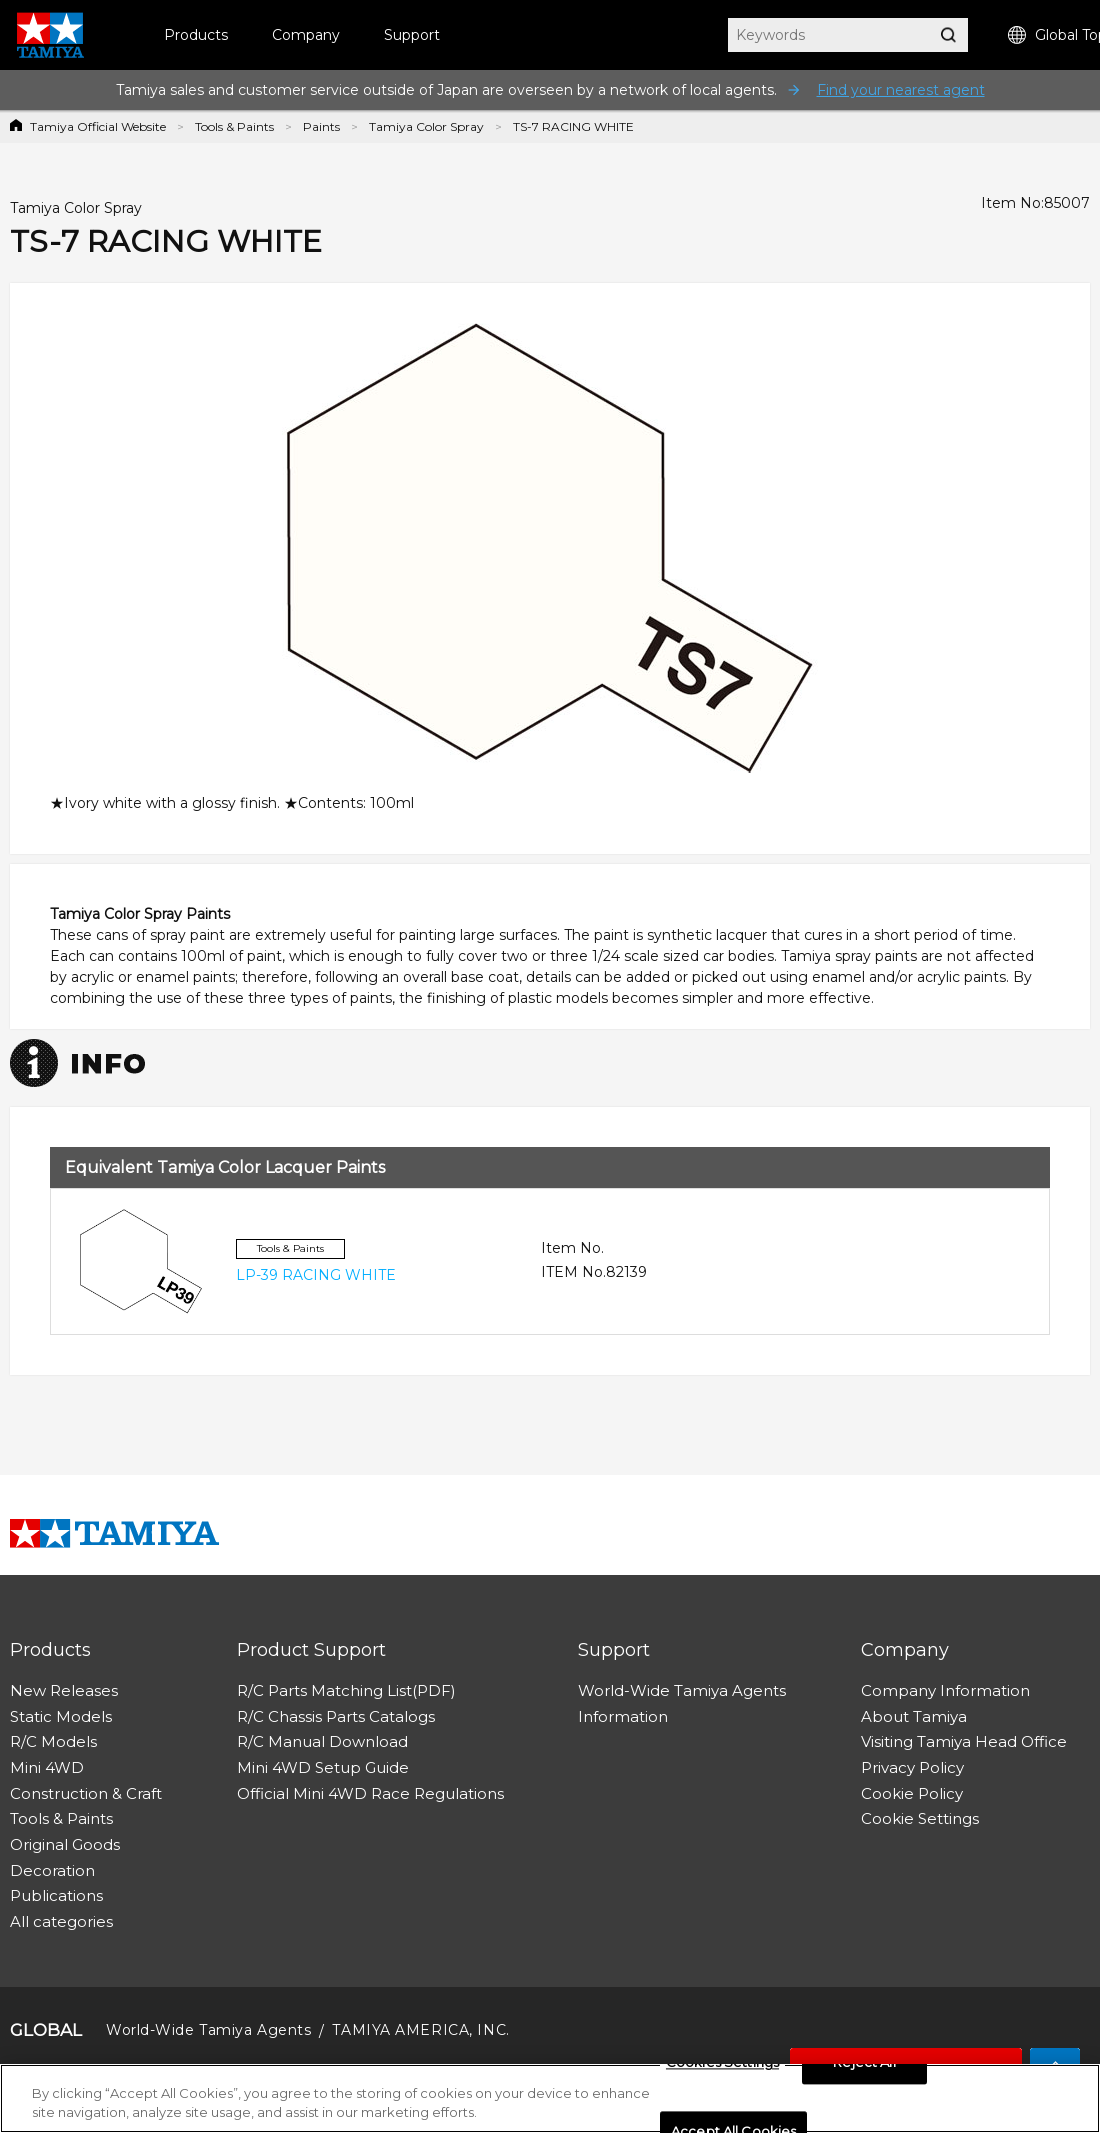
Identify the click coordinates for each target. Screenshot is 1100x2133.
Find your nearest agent (901, 90)
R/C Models (53, 1741)
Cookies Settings (722, 2068)
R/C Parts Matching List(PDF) (346, 1690)
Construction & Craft (86, 1793)
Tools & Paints (234, 126)
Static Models (61, 1716)
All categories (61, 1921)
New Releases (64, 1690)
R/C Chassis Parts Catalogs (336, 1716)
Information (623, 1716)
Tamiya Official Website (98, 126)
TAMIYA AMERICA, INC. (420, 2030)
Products (196, 35)
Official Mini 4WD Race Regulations (370, 1793)
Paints (321, 126)
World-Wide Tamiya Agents (682, 1690)
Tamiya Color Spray (426, 126)
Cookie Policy (912, 1793)
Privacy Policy (912, 1767)
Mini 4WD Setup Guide (323, 1767)
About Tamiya (914, 1716)
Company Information (945, 1690)
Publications (56, 1895)
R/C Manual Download (322, 1741)
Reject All (864, 2068)
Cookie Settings (920, 1818)
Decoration (52, 1870)
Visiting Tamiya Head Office (964, 1741)
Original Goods (65, 1844)
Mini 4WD (47, 1767)
